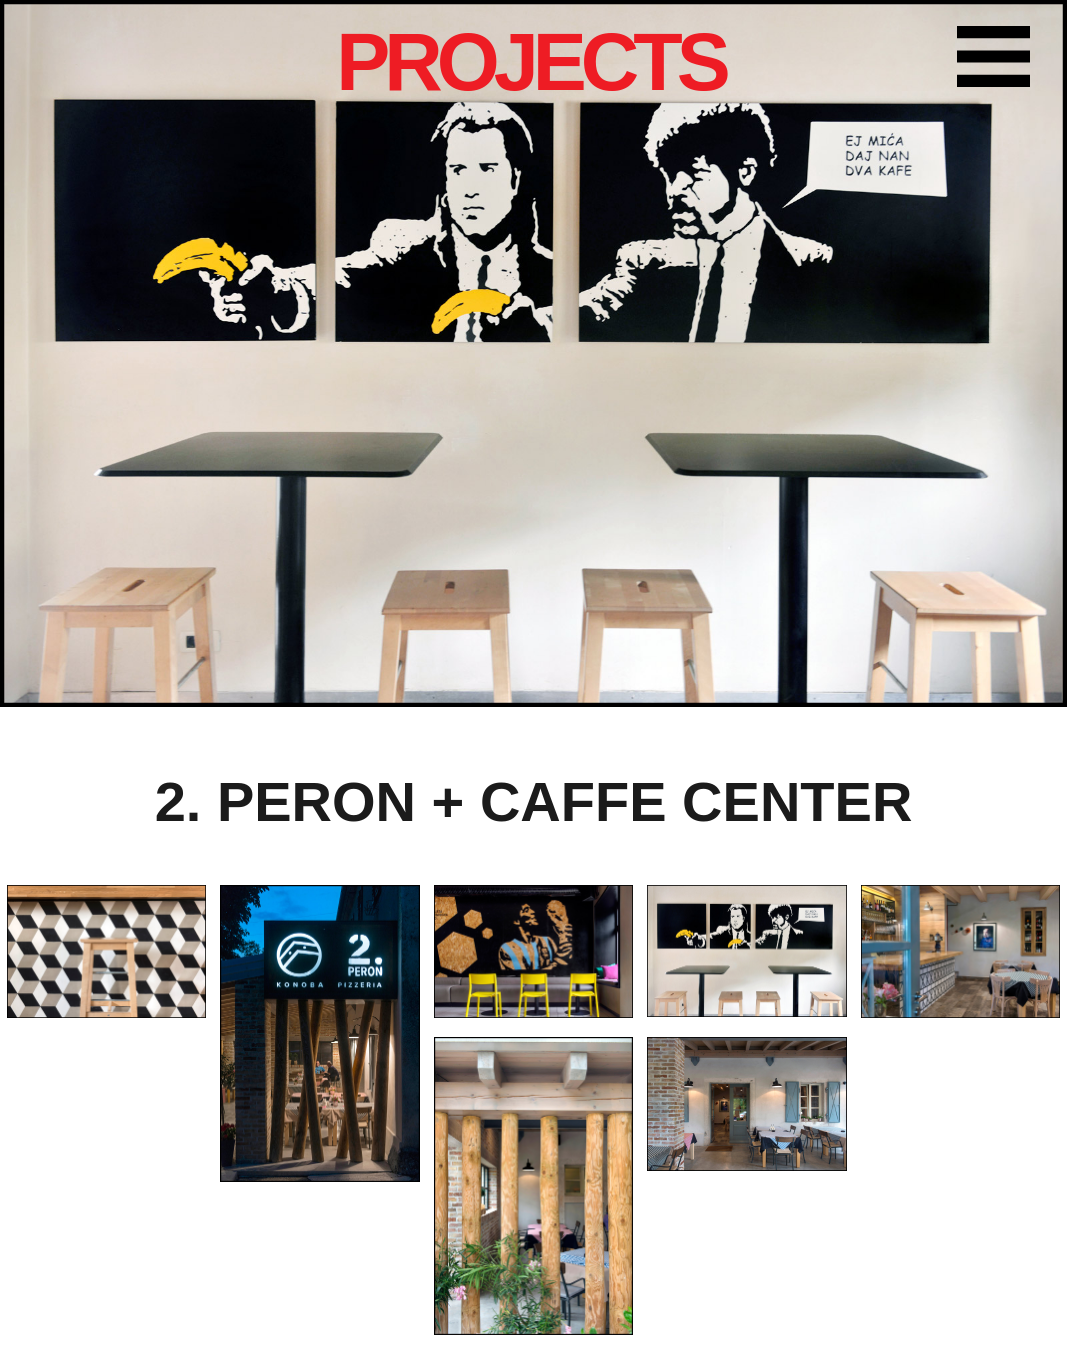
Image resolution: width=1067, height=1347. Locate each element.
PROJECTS (530, 62)
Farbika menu (1002, 60)
